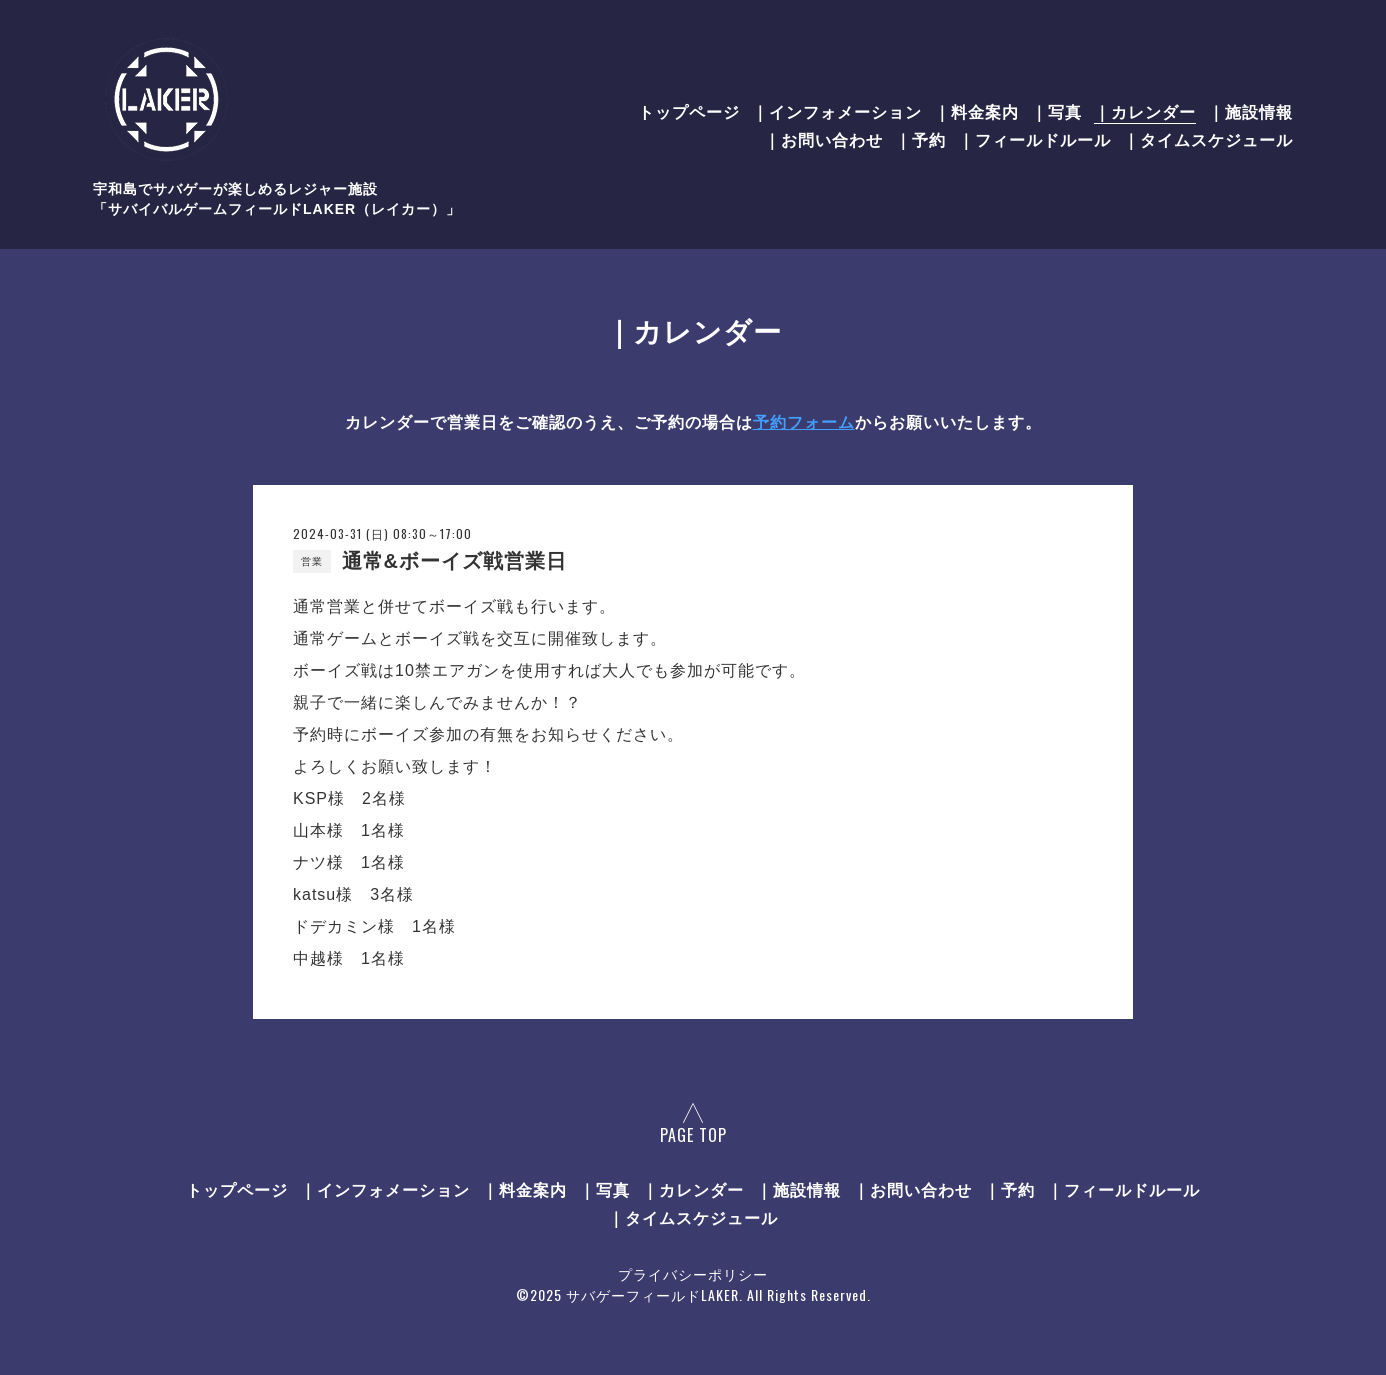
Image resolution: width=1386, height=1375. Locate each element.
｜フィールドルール (1034, 139)
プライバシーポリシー (693, 1273)
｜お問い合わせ (823, 139)
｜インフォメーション (837, 111)
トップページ (689, 111)
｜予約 (920, 139)
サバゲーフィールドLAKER (652, 1294)
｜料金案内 (976, 111)
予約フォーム (804, 422)
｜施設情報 (1250, 111)
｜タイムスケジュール (1208, 139)
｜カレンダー (1145, 111)
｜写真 (1056, 111)
